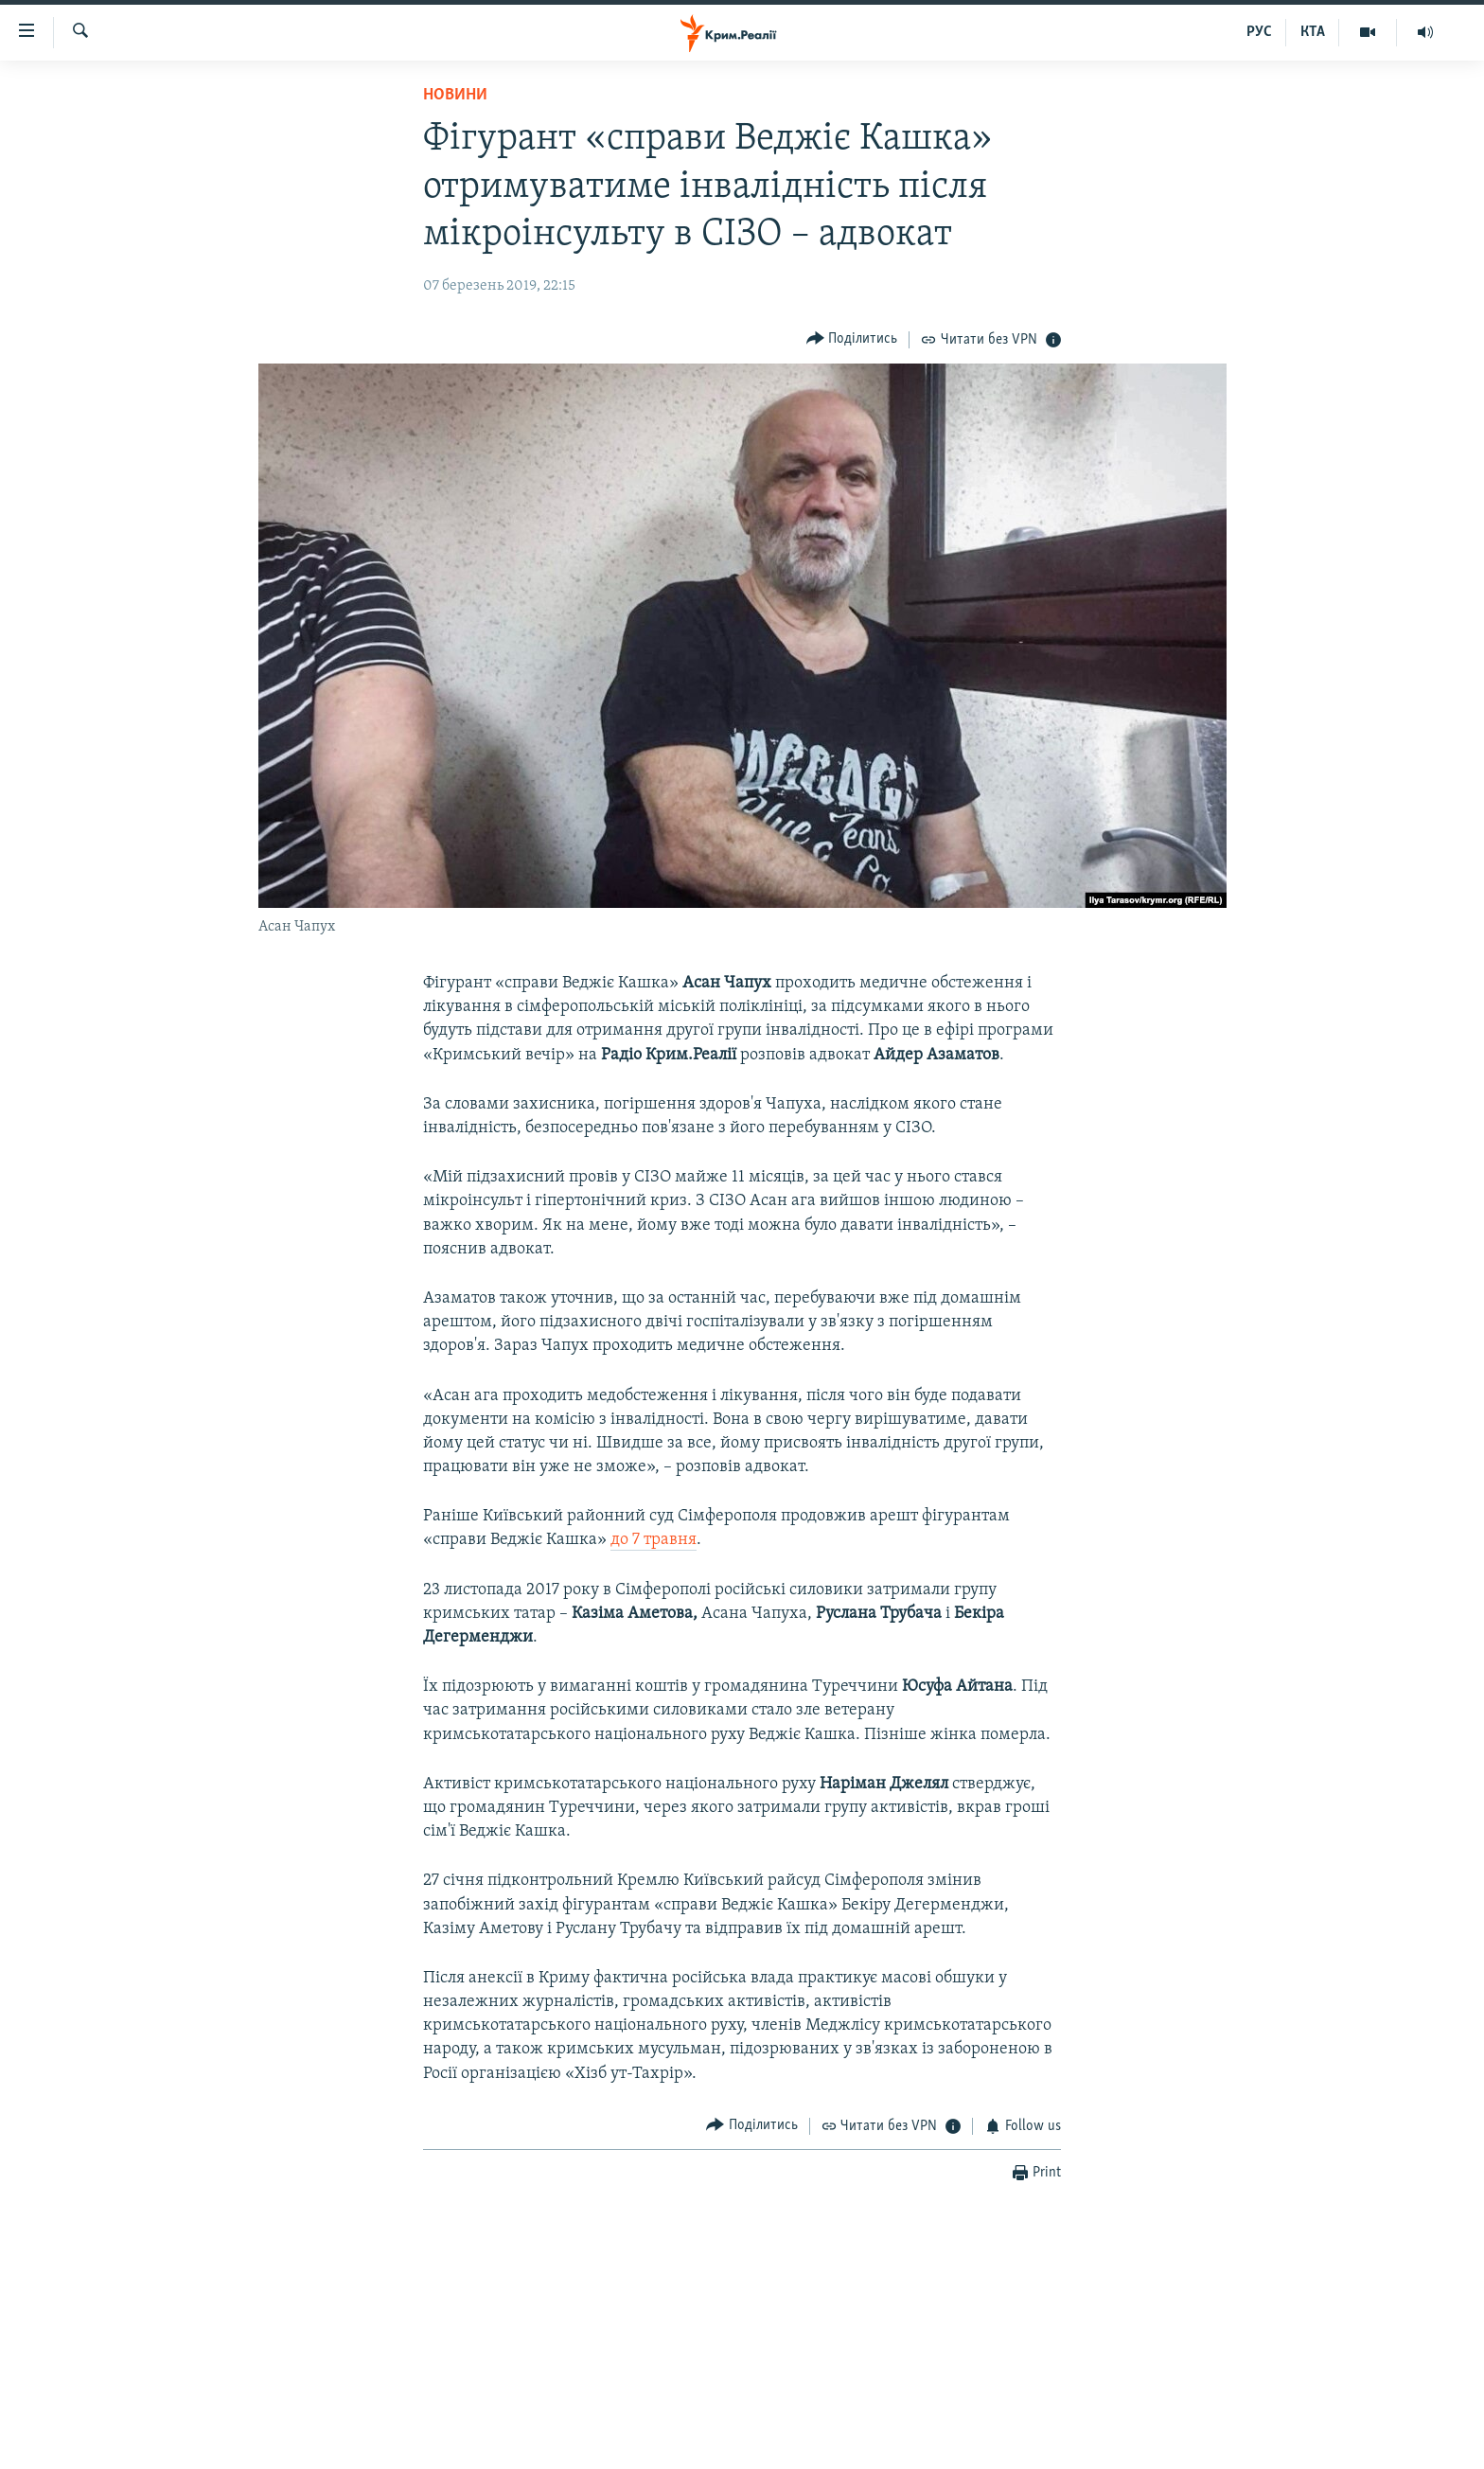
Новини (455, 95)
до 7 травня (653, 1540)
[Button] (852, 339)
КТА (1312, 32)
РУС (1259, 32)
